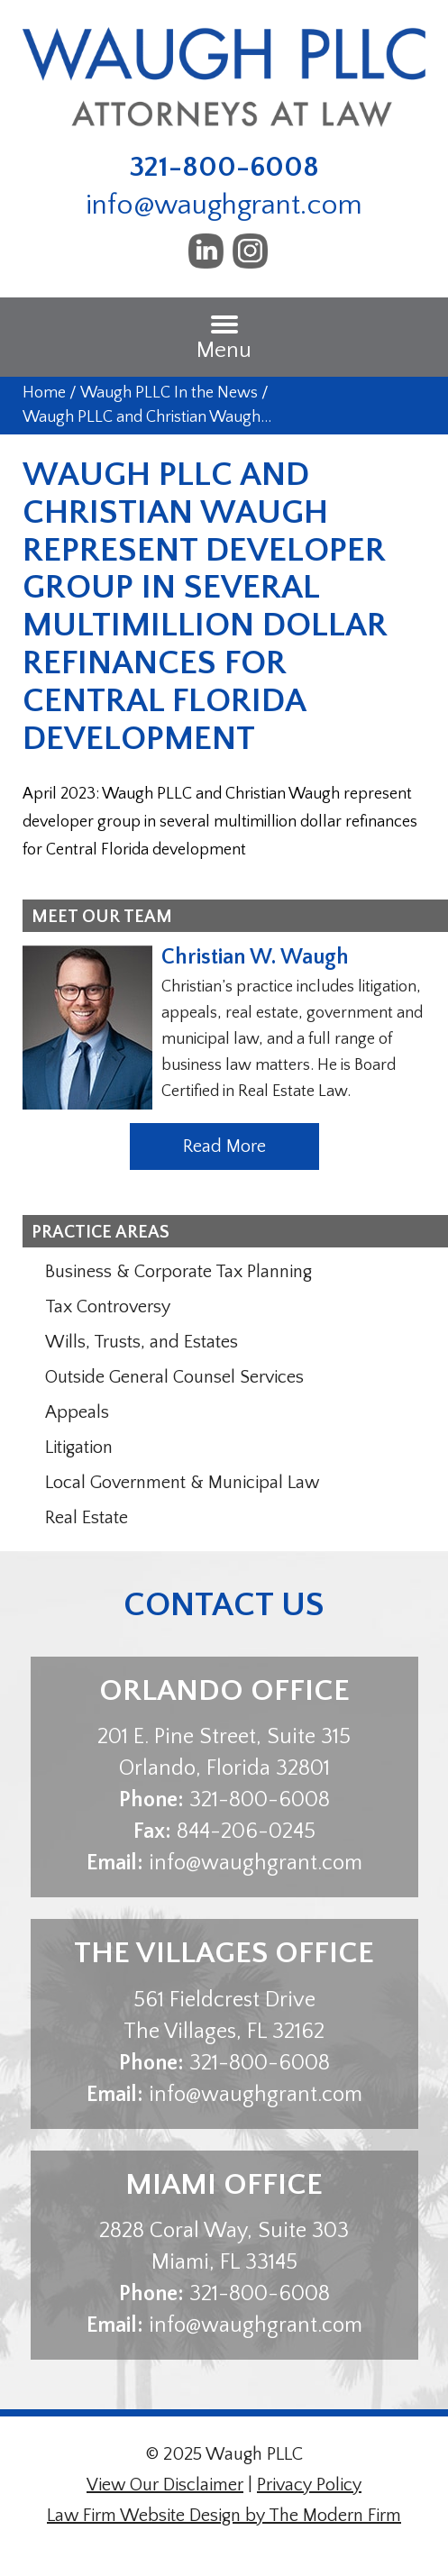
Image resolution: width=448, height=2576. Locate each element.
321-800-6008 (224, 167)
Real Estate (86, 1518)
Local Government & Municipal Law (182, 1483)
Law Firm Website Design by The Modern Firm (224, 2516)
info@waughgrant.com (224, 205)
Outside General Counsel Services (174, 1377)
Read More (224, 1146)
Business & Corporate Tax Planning (178, 1272)
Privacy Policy (309, 2485)
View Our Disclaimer (165, 2485)
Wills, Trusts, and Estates (141, 1342)
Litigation (79, 1447)
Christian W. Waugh (255, 957)
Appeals (77, 1412)
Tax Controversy (107, 1307)
